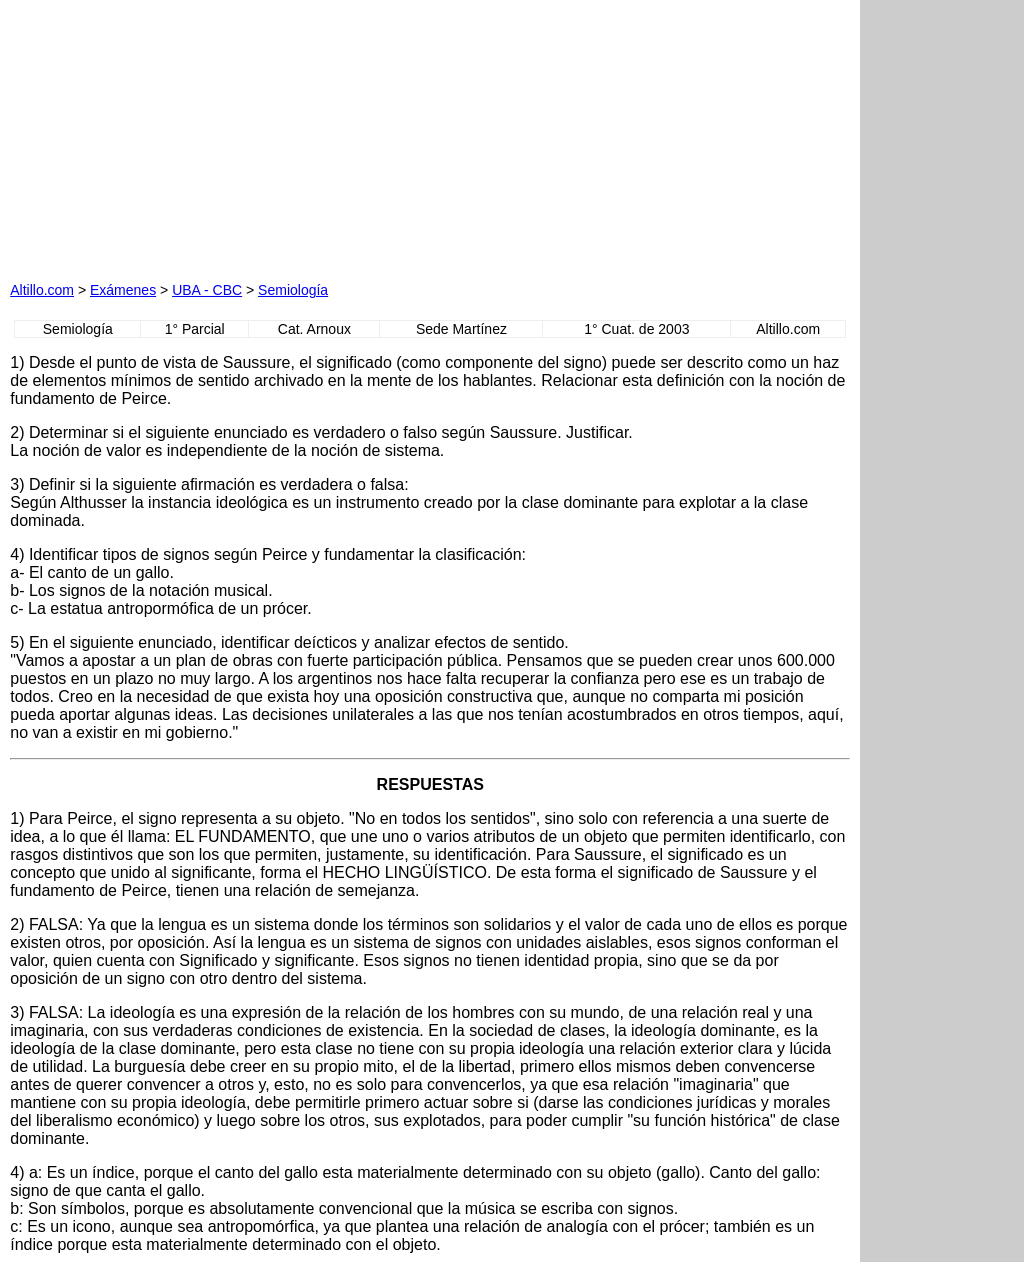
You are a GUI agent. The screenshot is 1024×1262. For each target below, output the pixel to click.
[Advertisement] (238, 135)
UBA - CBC (207, 290)
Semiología (293, 290)
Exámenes (123, 290)
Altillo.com (42, 290)
